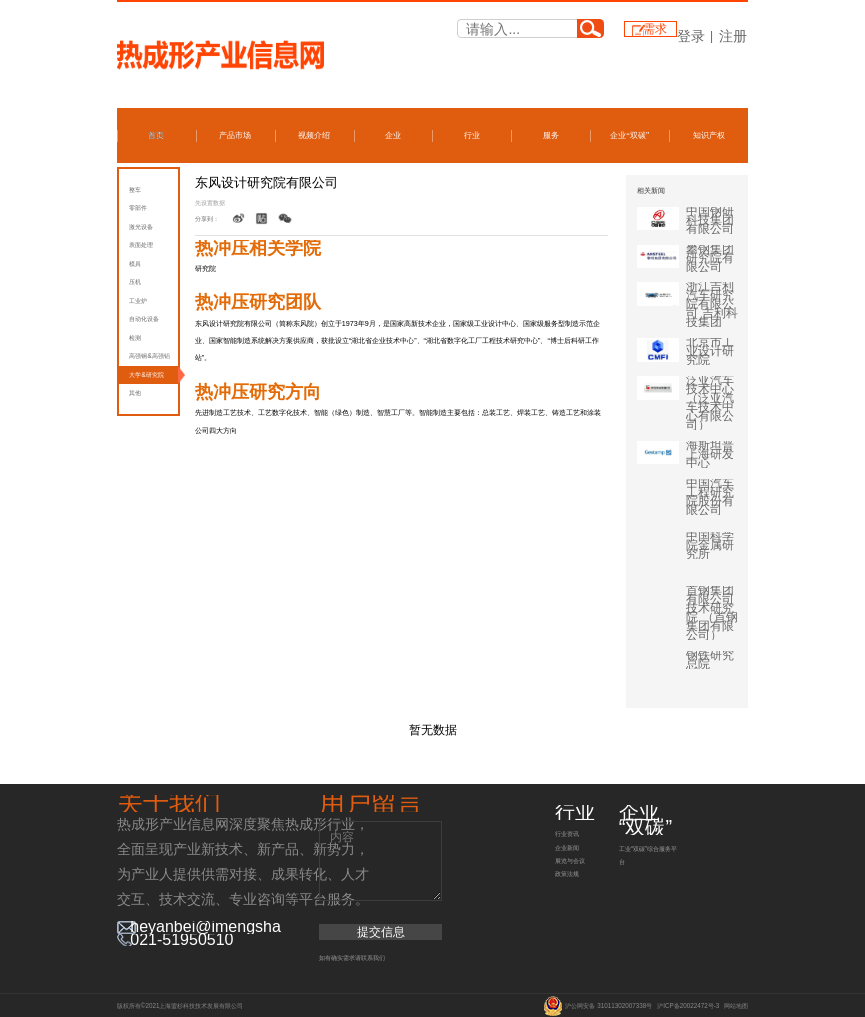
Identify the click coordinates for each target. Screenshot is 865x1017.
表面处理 (141, 244)
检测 (135, 337)
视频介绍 (314, 135)
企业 (393, 135)
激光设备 (141, 226)
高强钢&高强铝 (149, 355)
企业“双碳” (629, 135)
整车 (135, 189)
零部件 (138, 207)
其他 (135, 392)
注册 (733, 36)
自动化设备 (144, 318)
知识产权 (709, 135)
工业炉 (138, 300)
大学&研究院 (146, 374)
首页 (156, 135)
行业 (472, 135)
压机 (135, 281)
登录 (691, 36)
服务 (551, 135)
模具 (135, 263)
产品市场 (235, 135)
